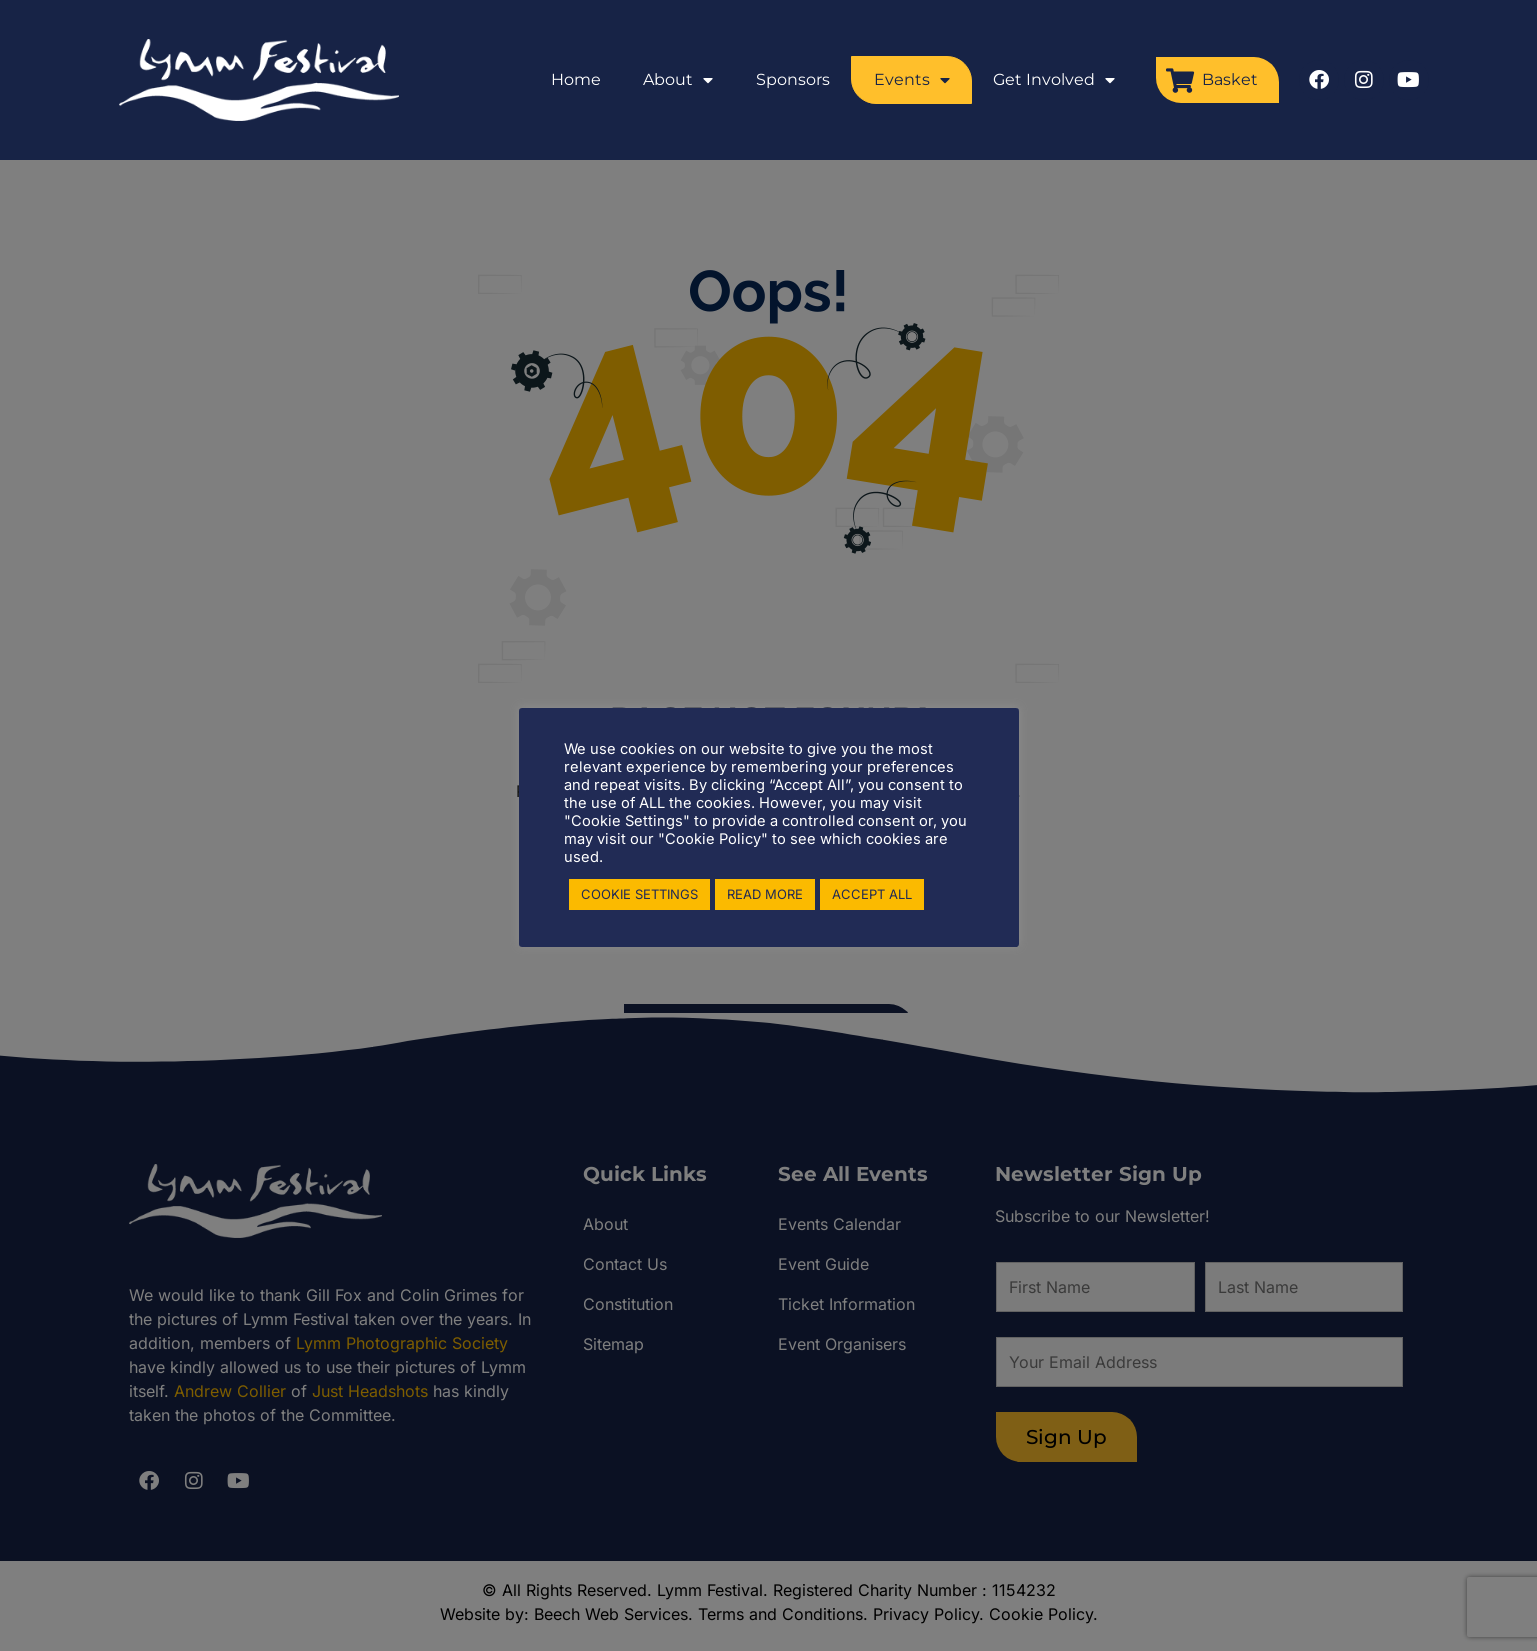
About (678, 80)
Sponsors (793, 79)
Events (912, 80)
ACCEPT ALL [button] (872, 894)
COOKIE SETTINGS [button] (639, 894)
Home (576, 79)
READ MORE (765, 894)
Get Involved (1054, 80)
